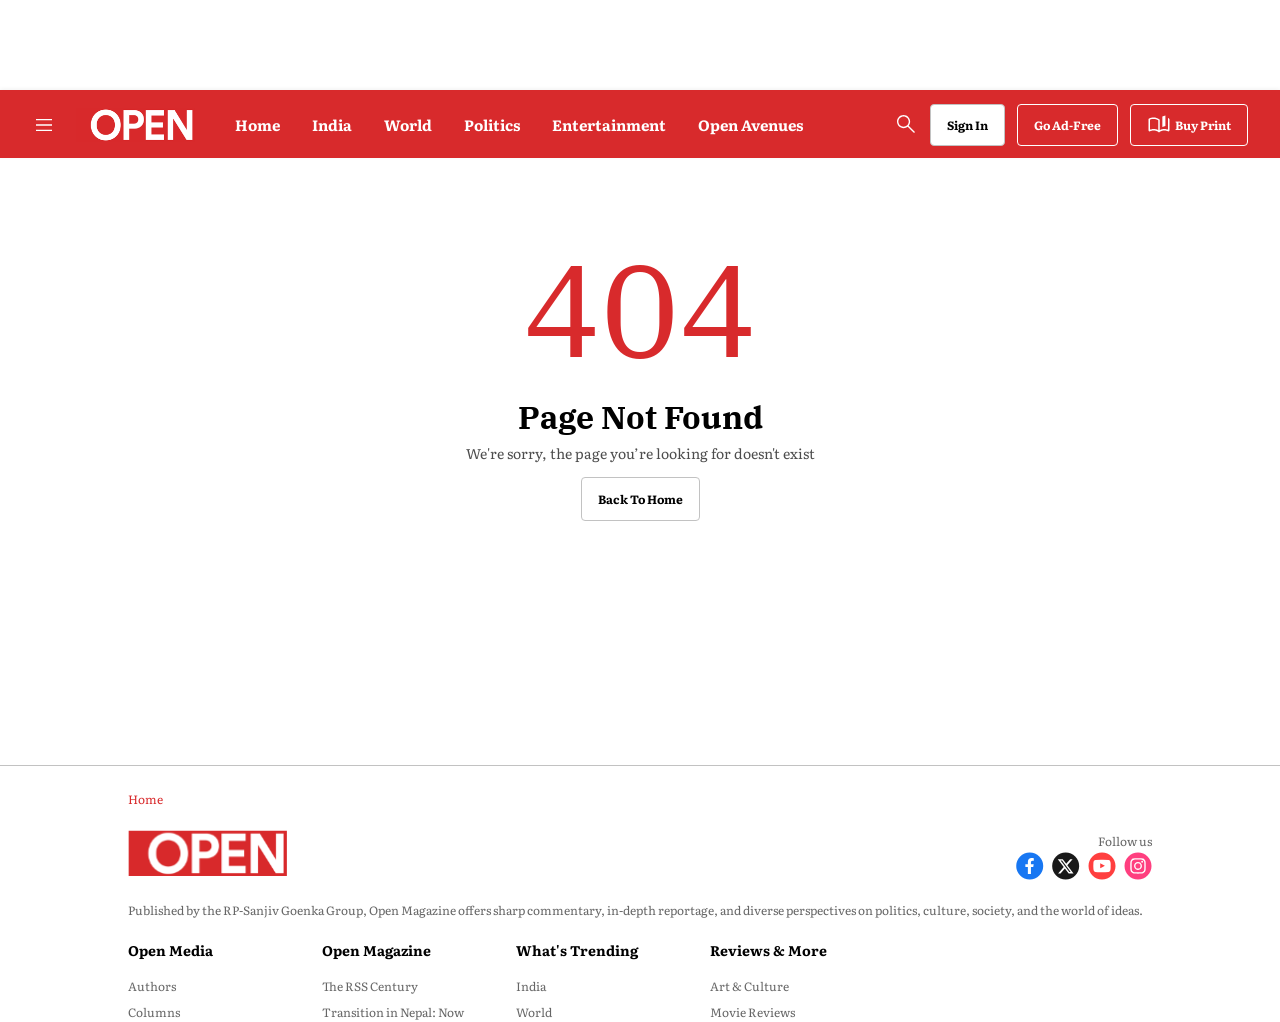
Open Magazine (376, 950)
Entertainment (609, 124)
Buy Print (1189, 125)
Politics (492, 124)
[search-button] (906, 124)
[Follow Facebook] (1030, 863)
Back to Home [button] (640, 499)
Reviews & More (768, 950)
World (408, 124)
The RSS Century (370, 986)
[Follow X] (1066, 863)
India (332, 124)
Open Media (170, 950)
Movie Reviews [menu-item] (752, 1012)
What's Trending (577, 950)
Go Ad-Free (1067, 125)
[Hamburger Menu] (44, 125)
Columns (154, 1012)
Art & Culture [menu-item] (749, 986)
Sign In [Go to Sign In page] (967, 125)
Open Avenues (750, 124)
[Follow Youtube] (1102, 863)
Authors (152, 986)
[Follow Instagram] (1138, 863)
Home (257, 124)
